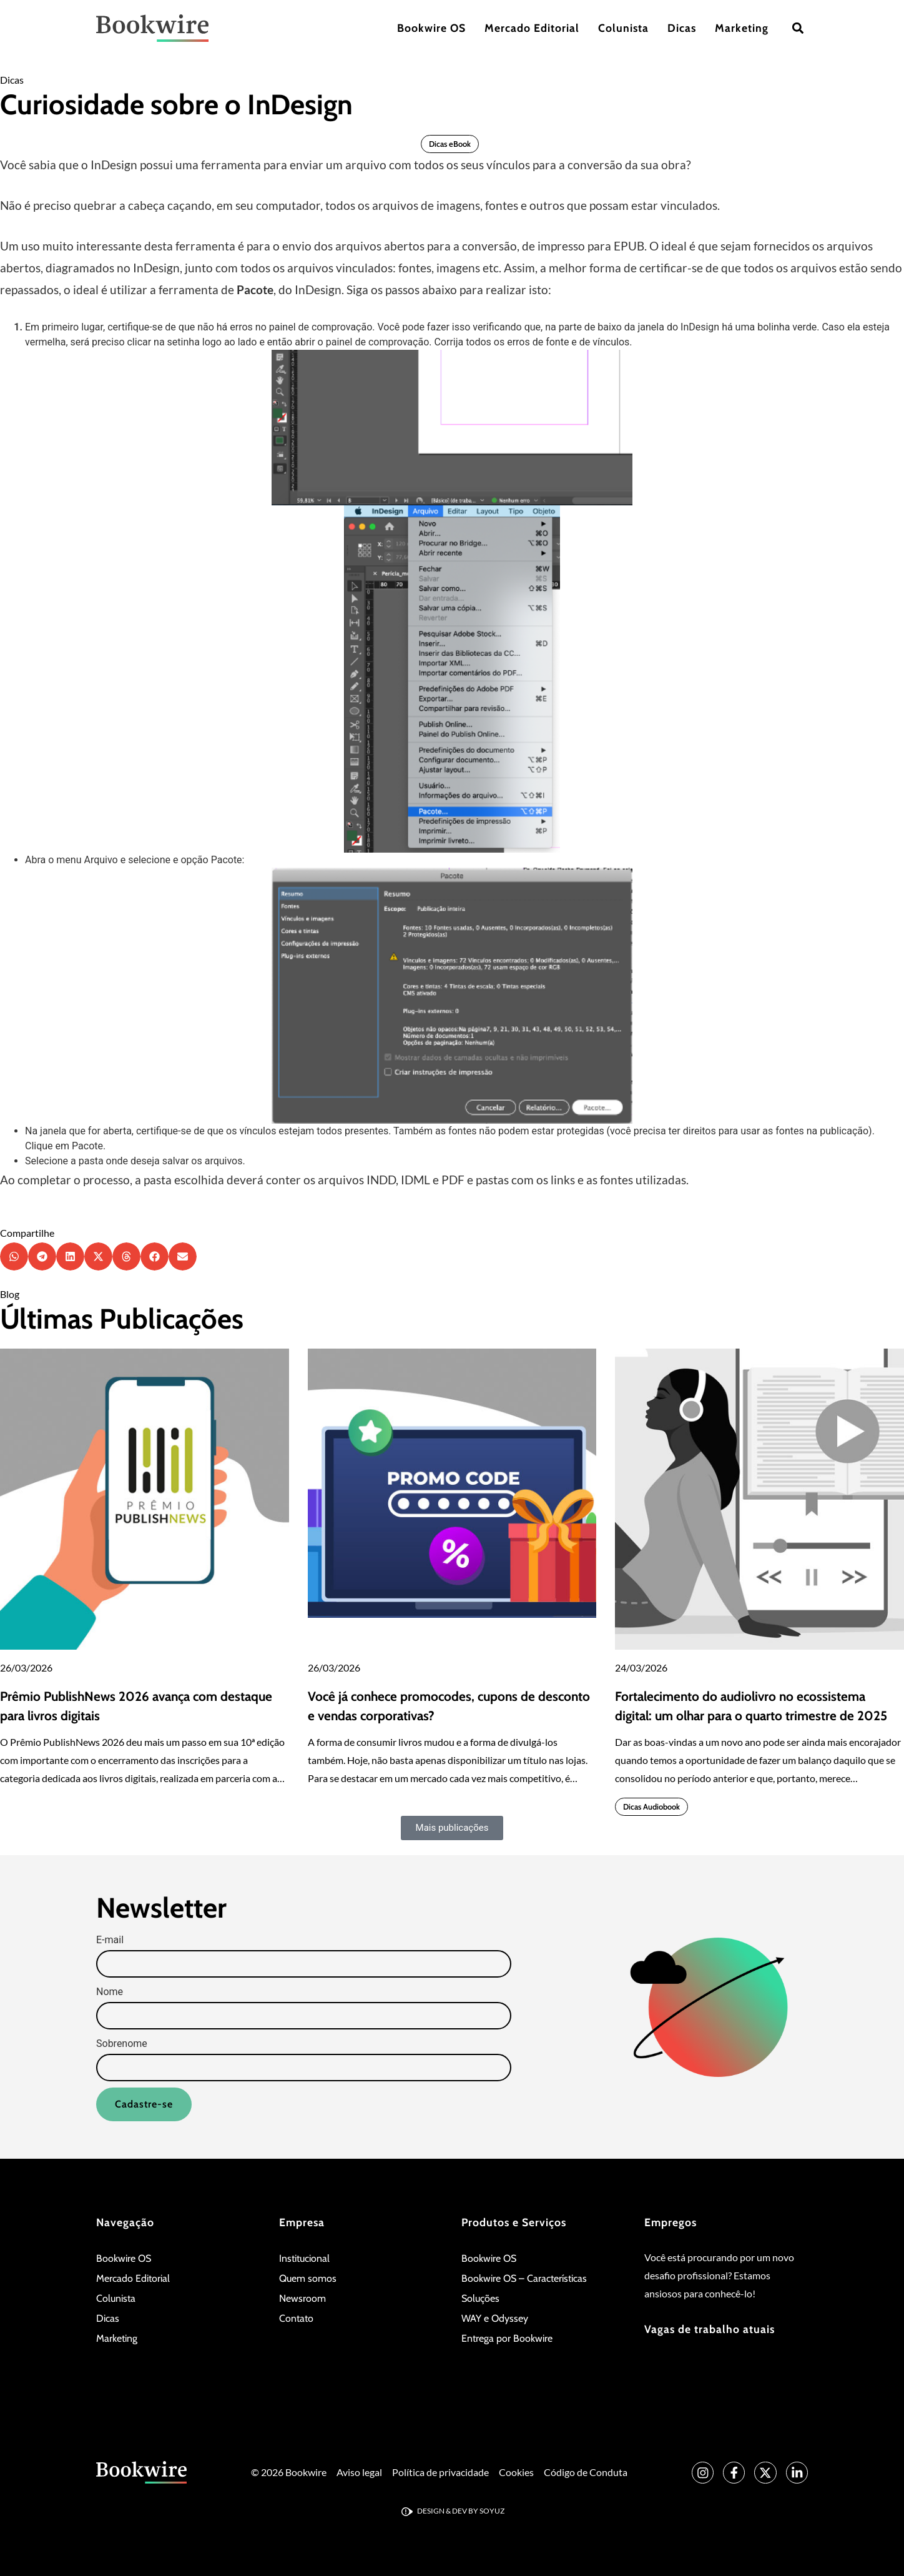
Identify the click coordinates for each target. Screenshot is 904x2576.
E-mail (110, 1940)
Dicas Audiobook (651, 1806)
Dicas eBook (450, 144)
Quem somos (308, 2278)
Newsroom (302, 2298)
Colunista (623, 27)
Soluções (480, 2298)
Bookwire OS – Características (524, 2278)
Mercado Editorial (531, 27)
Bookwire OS (431, 27)
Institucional (304, 2258)
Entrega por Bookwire (507, 2338)
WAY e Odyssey (494, 2318)
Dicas (681, 27)
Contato (296, 2318)
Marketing (742, 27)
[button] (797, 28)
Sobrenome (121, 2044)
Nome (109, 1992)
